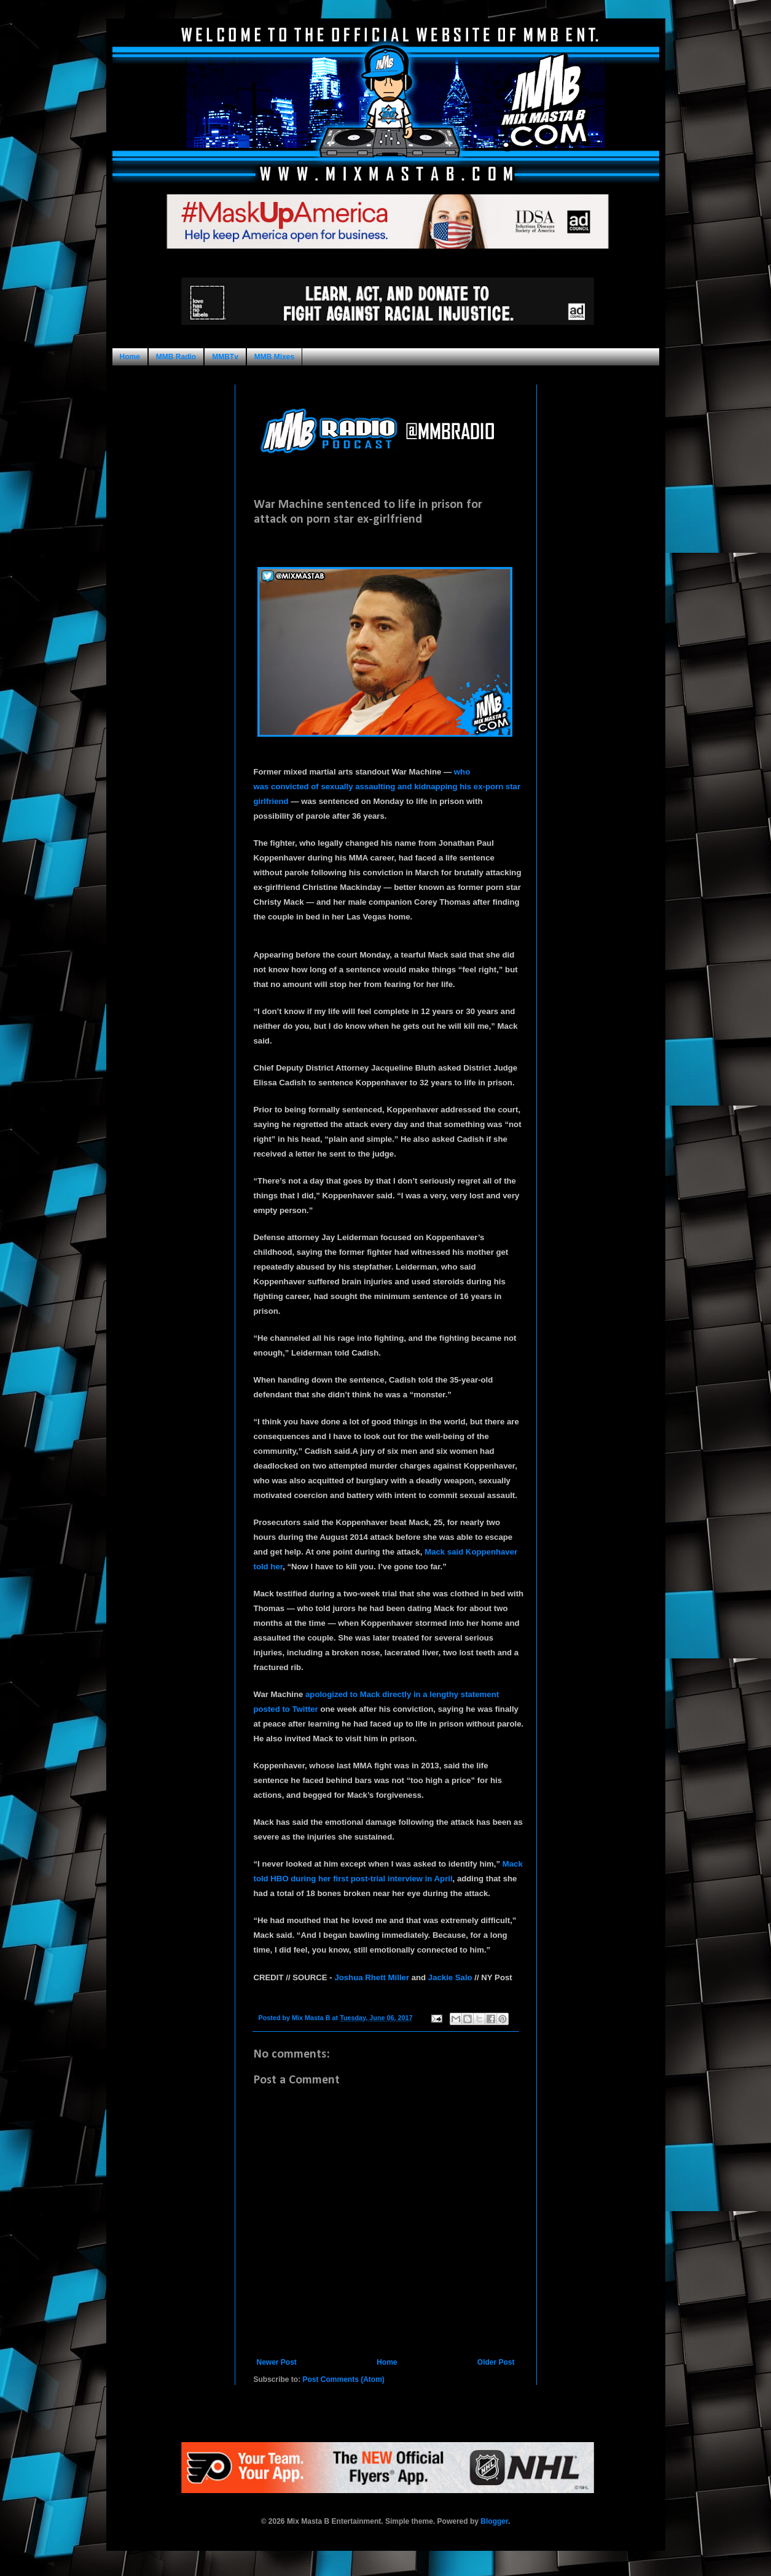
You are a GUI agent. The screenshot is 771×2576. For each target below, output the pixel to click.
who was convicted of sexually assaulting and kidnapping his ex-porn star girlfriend (387, 786)
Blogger (494, 2521)
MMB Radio (176, 357)
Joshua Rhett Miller (371, 1977)
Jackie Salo (450, 1977)
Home (130, 357)
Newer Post (277, 2362)
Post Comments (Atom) (344, 2379)
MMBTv (225, 357)
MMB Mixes (274, 357)
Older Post (496, 2362)
